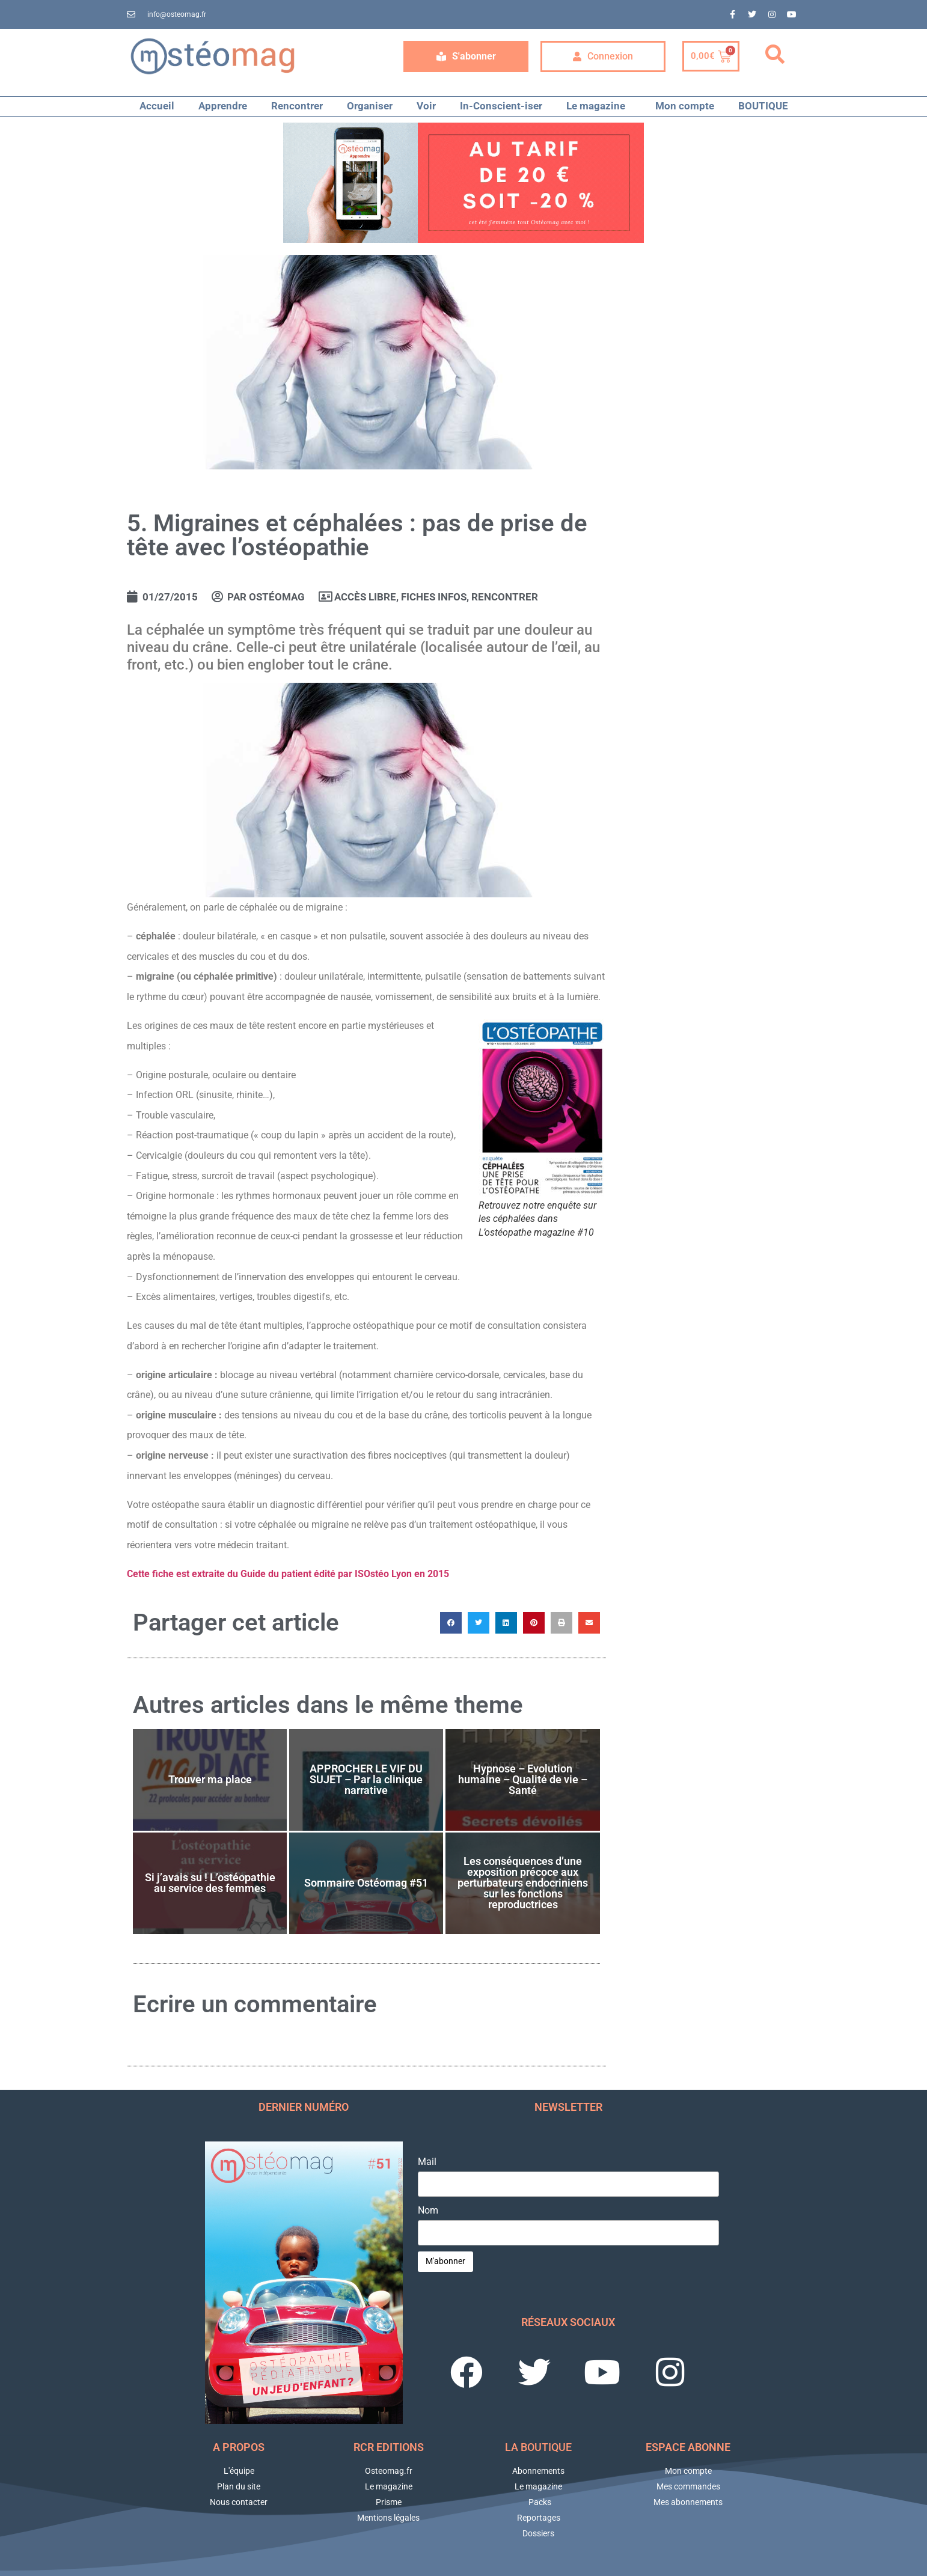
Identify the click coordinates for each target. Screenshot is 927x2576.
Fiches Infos (434, 597)
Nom (428, 2210)
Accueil (156, 106)
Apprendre (222, 106)
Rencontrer (297, 106)
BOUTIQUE (763, 106)
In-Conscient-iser (501, 106)
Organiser (370, 106)
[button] (775, 54)
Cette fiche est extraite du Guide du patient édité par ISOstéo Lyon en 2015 (288, 1573)
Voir (426, 106)
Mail (427, 2162)
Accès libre (365, 597)
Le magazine (598, 106)
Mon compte (684, 106)
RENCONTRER (504, 597)
